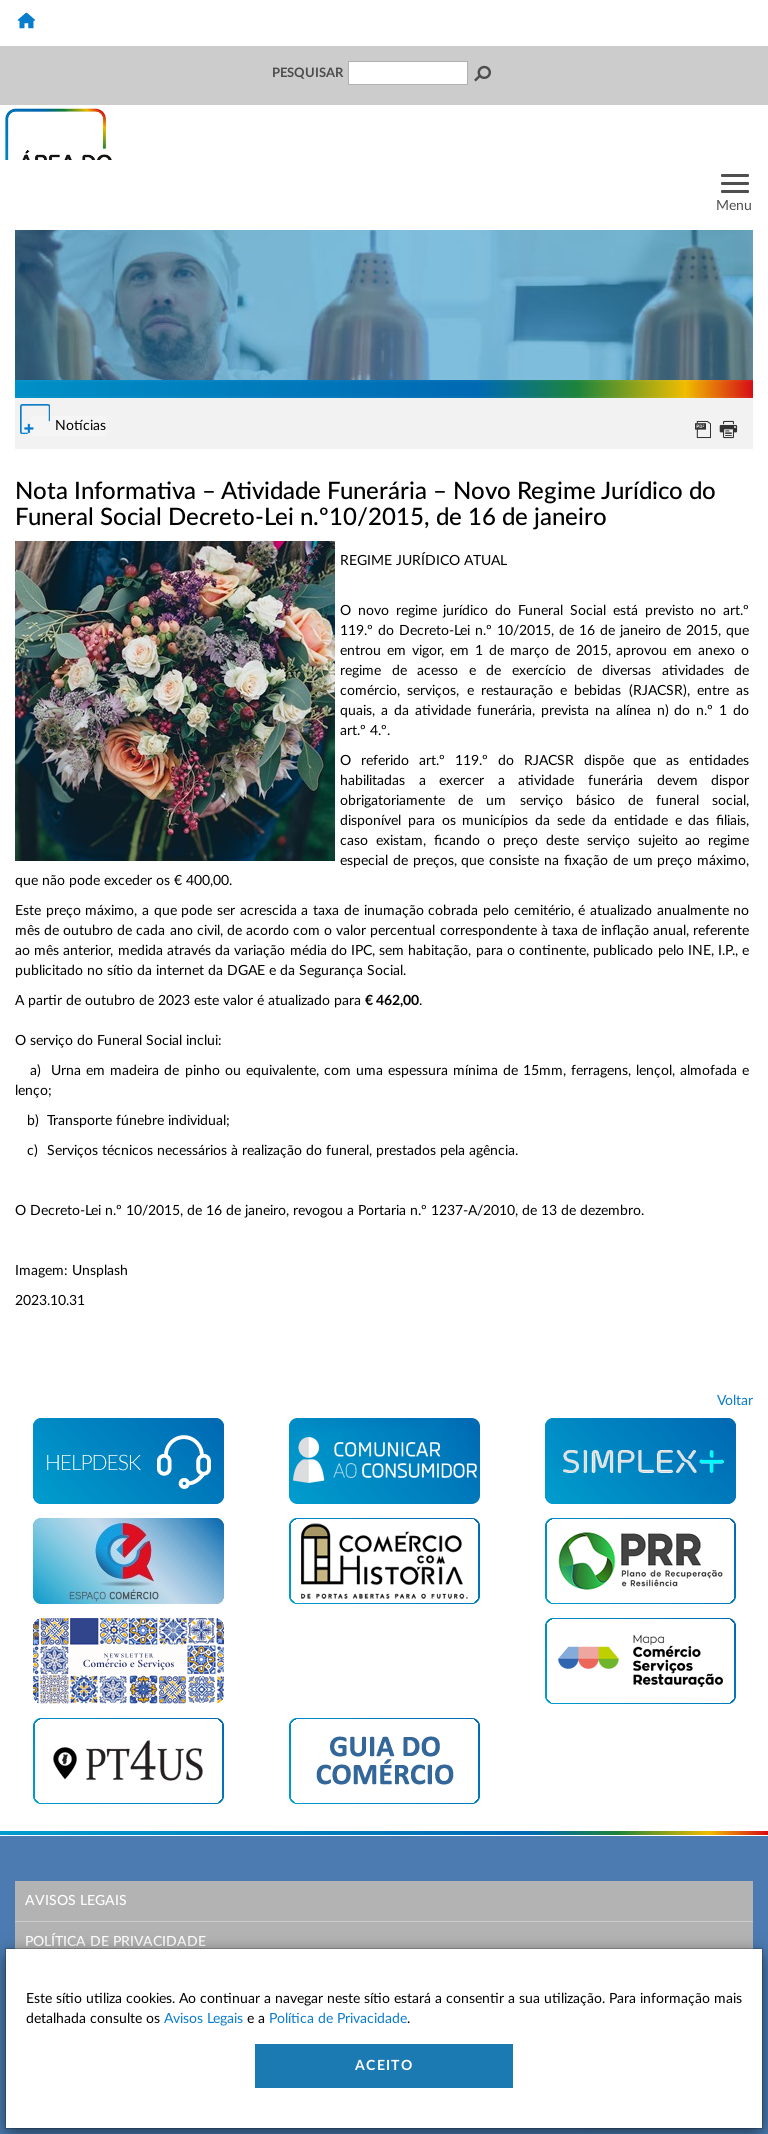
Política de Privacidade (115, 1942)
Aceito (384, 2066)
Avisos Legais (76, 1901)
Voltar (735, 1401)
